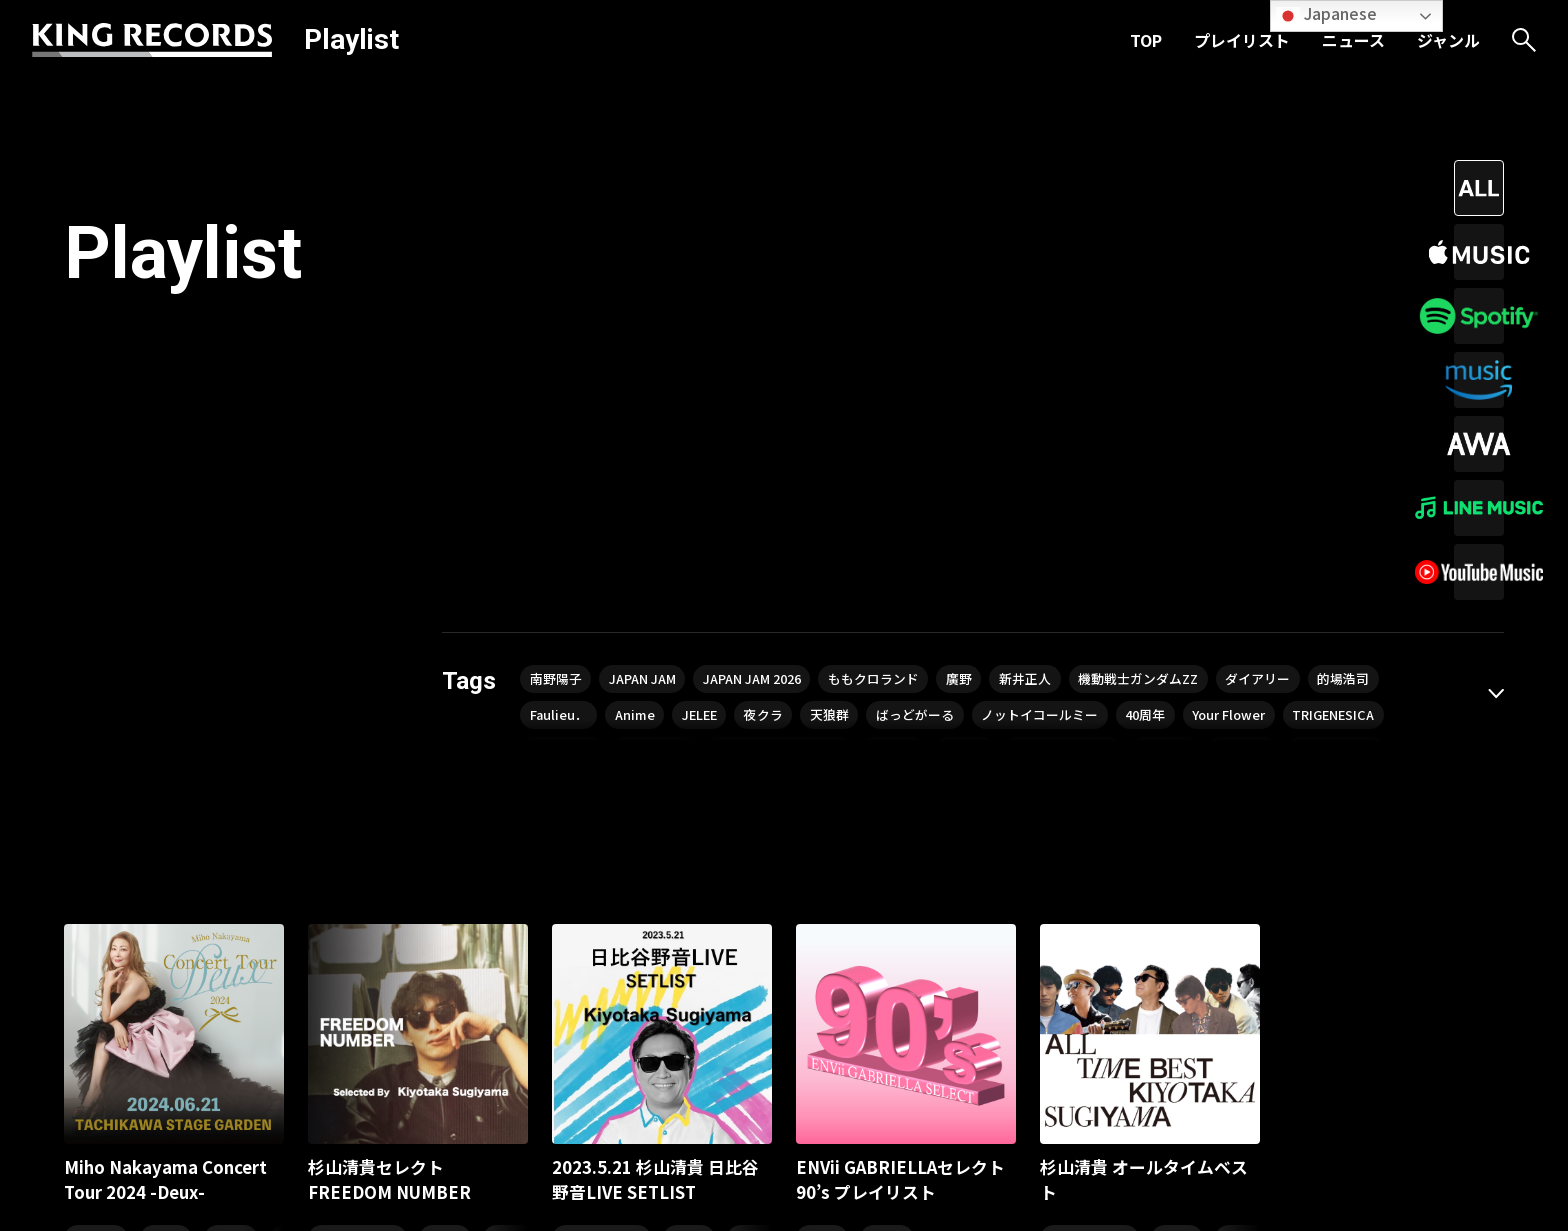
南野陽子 (560, 297)
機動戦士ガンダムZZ (1212, 297)
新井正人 (1087, 297)
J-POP (445, 854)
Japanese (1326, 14)
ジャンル (1448, 40)
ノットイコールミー (1187, 337)
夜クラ (881, 337)
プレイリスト (1242, 40)
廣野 (1013, 297)
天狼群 (955, 337)
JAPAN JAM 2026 (782, 297)
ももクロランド (918, 297)
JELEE (808, 337)
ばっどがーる (1050, 337)
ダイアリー (1344, 297)
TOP (1146, 40)
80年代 (231, 854)
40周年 (1304, 337)
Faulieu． (651, 337)
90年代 (887, 854)
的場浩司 (560, 337)
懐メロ (166, 854)
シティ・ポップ (357, 854)
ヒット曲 (96, 854)
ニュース (1353, 40)
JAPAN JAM (657, 297)
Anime (736, 337)
